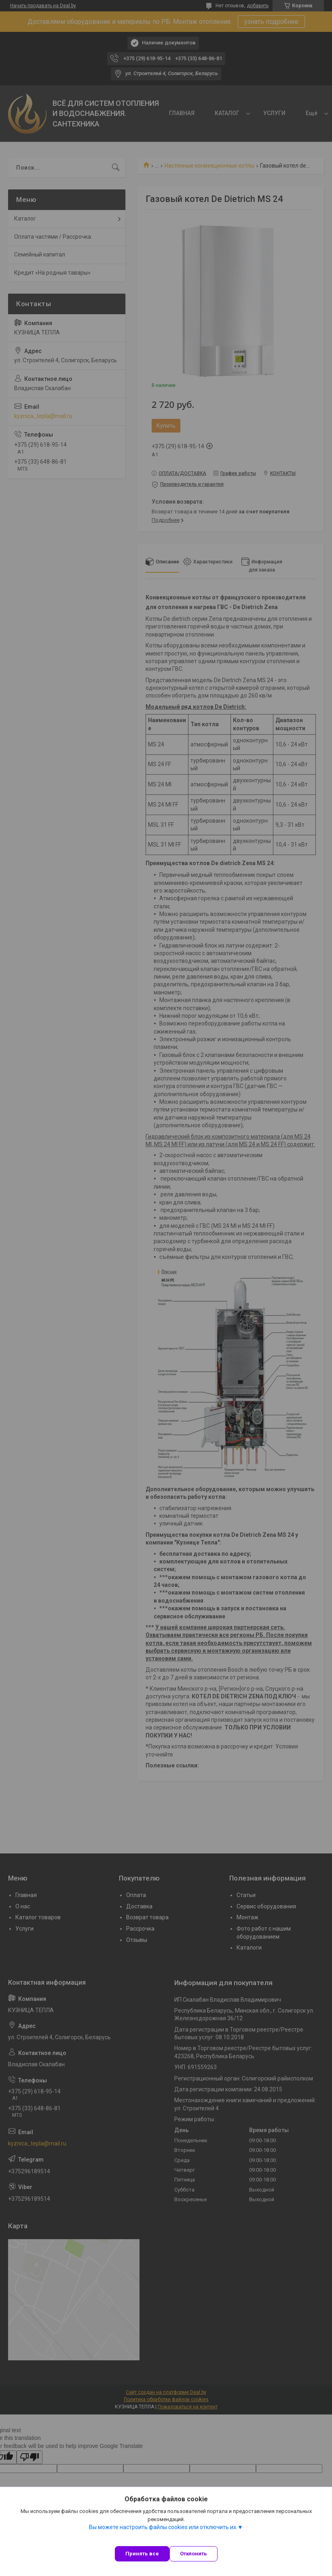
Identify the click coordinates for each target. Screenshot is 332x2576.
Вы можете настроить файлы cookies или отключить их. (163, 2527)
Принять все (142, 2554)
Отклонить (193, 2554)
